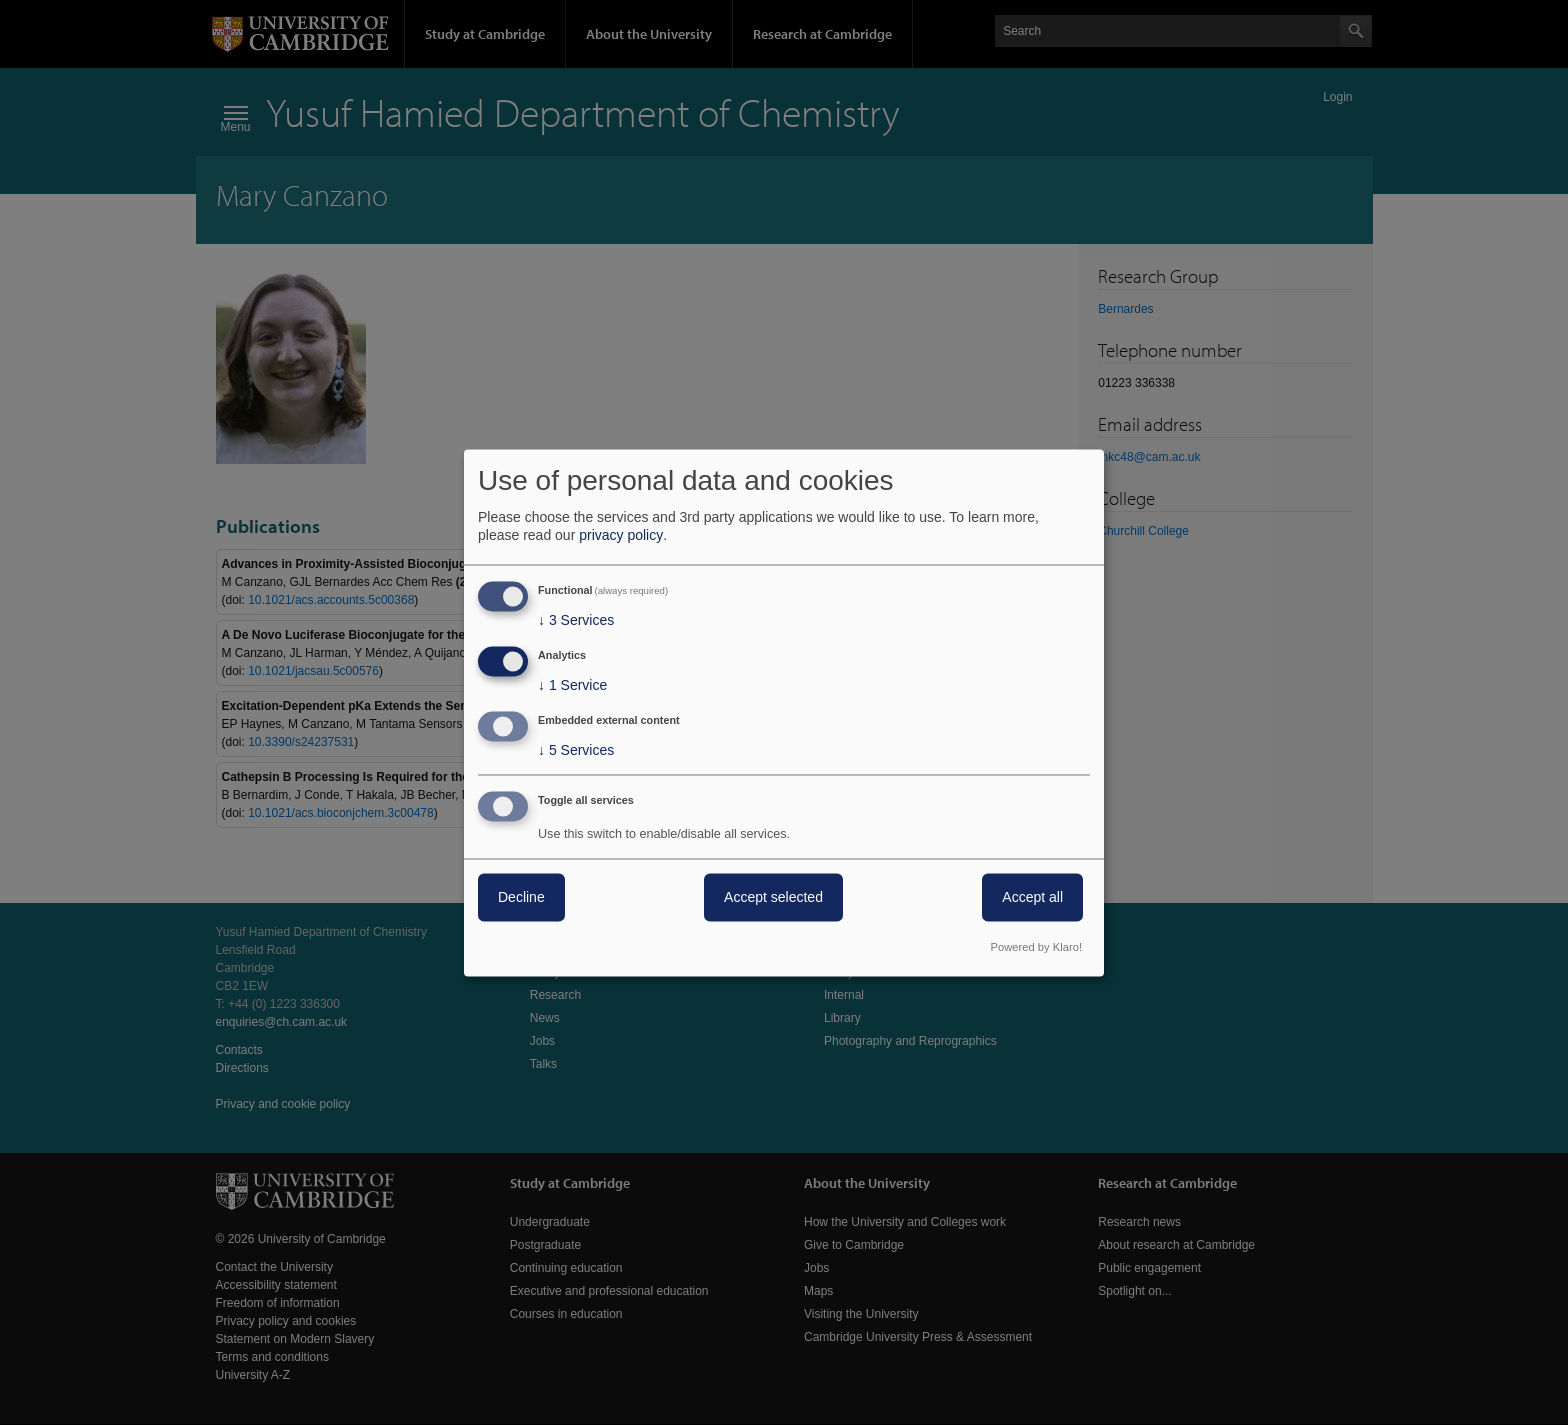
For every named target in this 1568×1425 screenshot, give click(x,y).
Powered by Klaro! (1036, 947)
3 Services (576, 621)
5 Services (576, 750)
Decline (521, 897)
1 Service (572, 686)
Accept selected (773, 897)
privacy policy (621, 536)
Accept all (1032, 897)
